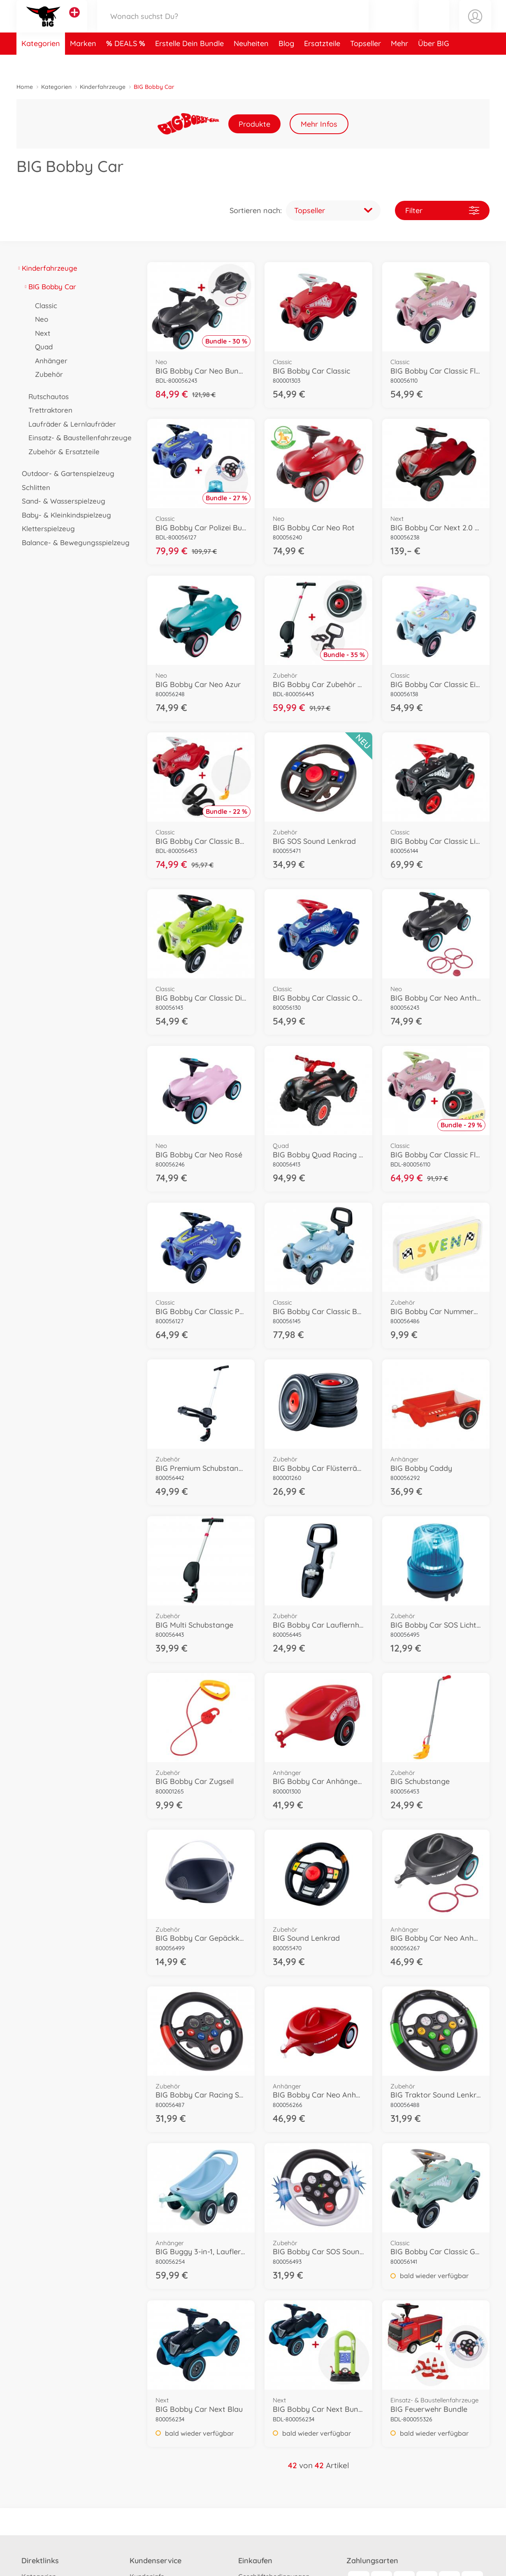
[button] (434, 26)
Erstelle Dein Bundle (189, 63)
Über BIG (433, 63)
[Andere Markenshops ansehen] (74, 22)
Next (40, 333)
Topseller (365, 63)
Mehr (399, 63)
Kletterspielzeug (45, 528)
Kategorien (40, 63)
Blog (286, 63)
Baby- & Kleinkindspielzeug (63, 515)
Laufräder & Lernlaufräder (69, 424)
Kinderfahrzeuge (102, 87)
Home (24, 87)
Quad (41, 346)
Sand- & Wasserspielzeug (60, 501)
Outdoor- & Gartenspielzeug (65, 473)
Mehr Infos (319, 124)
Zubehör (46, 374)
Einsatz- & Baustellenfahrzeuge (77, 437)
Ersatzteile (322, 63)
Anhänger (48, 360)
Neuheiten (251, 63)
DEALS (126, 63)
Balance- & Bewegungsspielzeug (73, 542)
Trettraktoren (47, 410)
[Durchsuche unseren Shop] (233, 26)
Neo (39, 319)
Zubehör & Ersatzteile (61, 451)
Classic (43, 305)
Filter (442, 210)
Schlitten (33, 487)
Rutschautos (46, 396)
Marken (83, 63)
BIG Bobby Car (49, 286)
